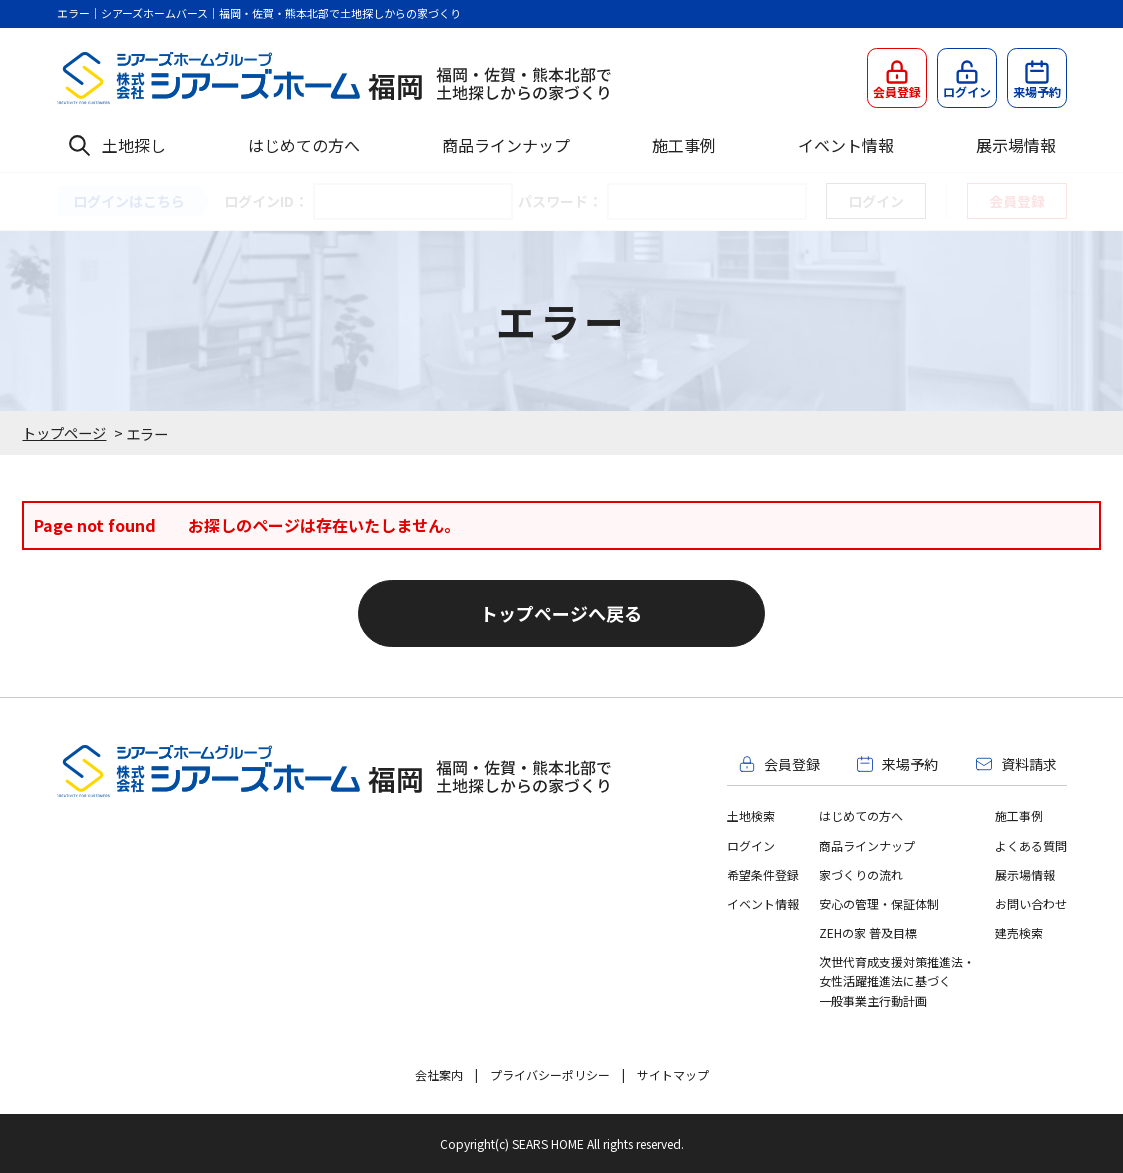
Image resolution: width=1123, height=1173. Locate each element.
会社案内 (439, 1074)
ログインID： (266, 201)
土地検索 (751, 815)
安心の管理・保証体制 (879, 903)
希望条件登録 (763, 874)
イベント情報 (846, 145)
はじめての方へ (304, 145)
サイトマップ (673, 1074)
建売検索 (1019, 932)
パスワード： (560, 201)
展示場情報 (1016, 145)
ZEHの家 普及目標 (868, 932)
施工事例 (684, 145)
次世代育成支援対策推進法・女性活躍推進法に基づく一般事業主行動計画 (897, 980)
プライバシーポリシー (550, 1074)
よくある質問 (1031, 845)
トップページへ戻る (561, 613)
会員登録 (1017, 201)
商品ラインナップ (506, 145)
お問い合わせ (1031, 903)
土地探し (134, 145)
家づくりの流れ (861, 874)
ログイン (751, 845)
